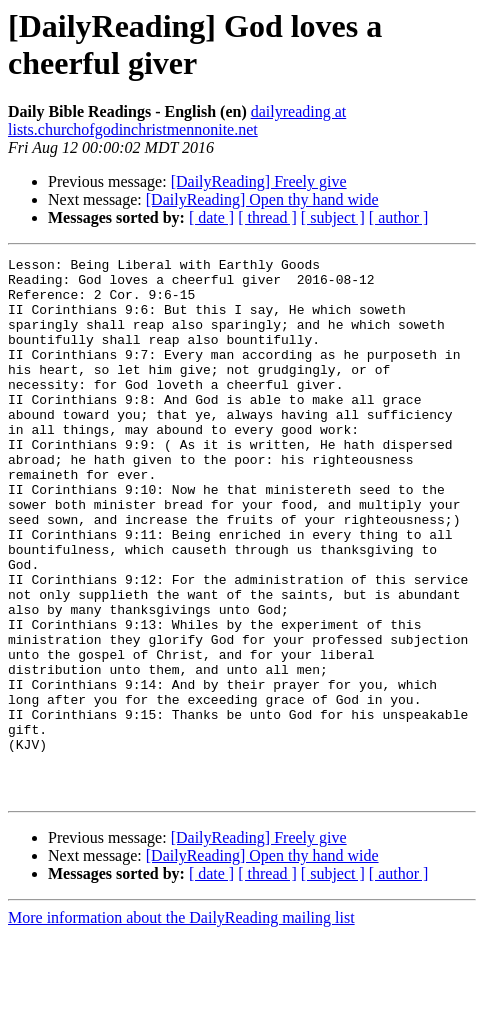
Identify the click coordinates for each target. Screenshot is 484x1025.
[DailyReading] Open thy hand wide (262, 199)
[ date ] (211, 217)
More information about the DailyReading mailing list (181, 1007)
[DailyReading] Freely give (259, 181)
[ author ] (399, 217)
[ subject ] (333, 217)
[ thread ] (267, 217)
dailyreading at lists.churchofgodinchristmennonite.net (177, 120)
